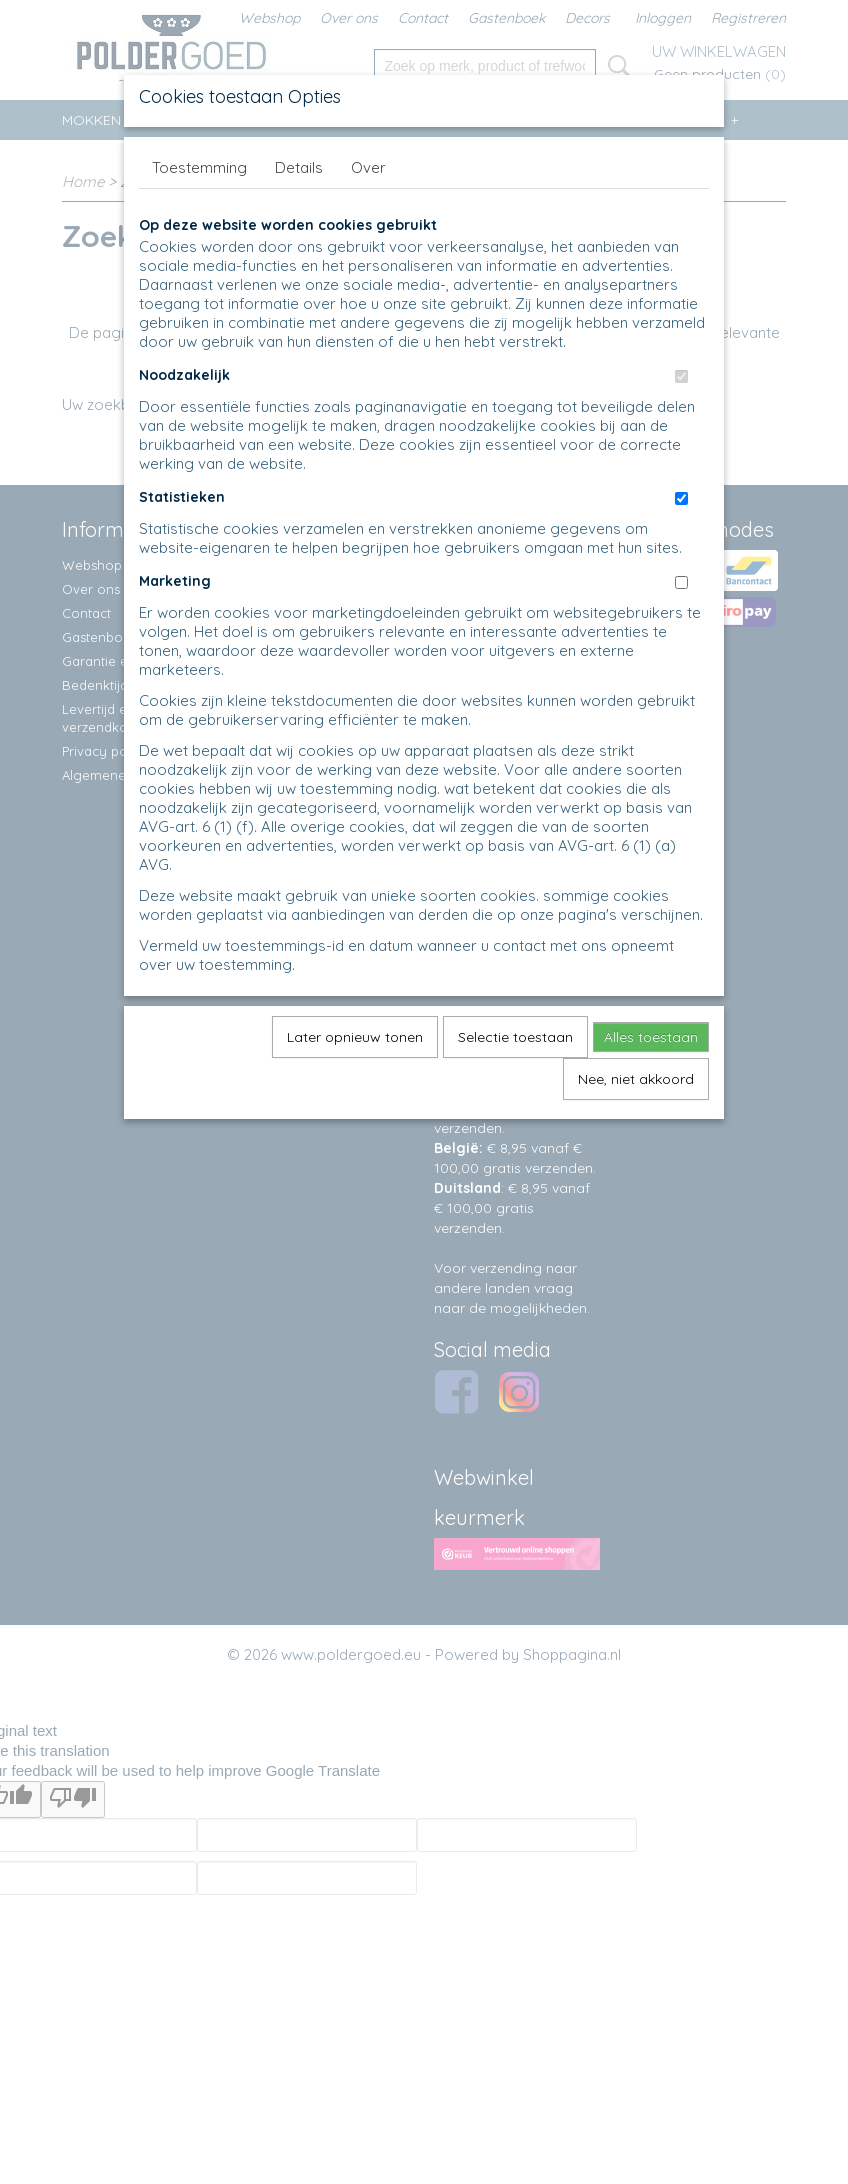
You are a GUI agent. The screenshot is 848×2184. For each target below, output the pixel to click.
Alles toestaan (651, 1037)
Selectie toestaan (515, 1037)
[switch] (681, 376)
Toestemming (199, 167)
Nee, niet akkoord (636, 1079)
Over (368, 167)
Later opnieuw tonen (355, 1037)
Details (299, 167)
